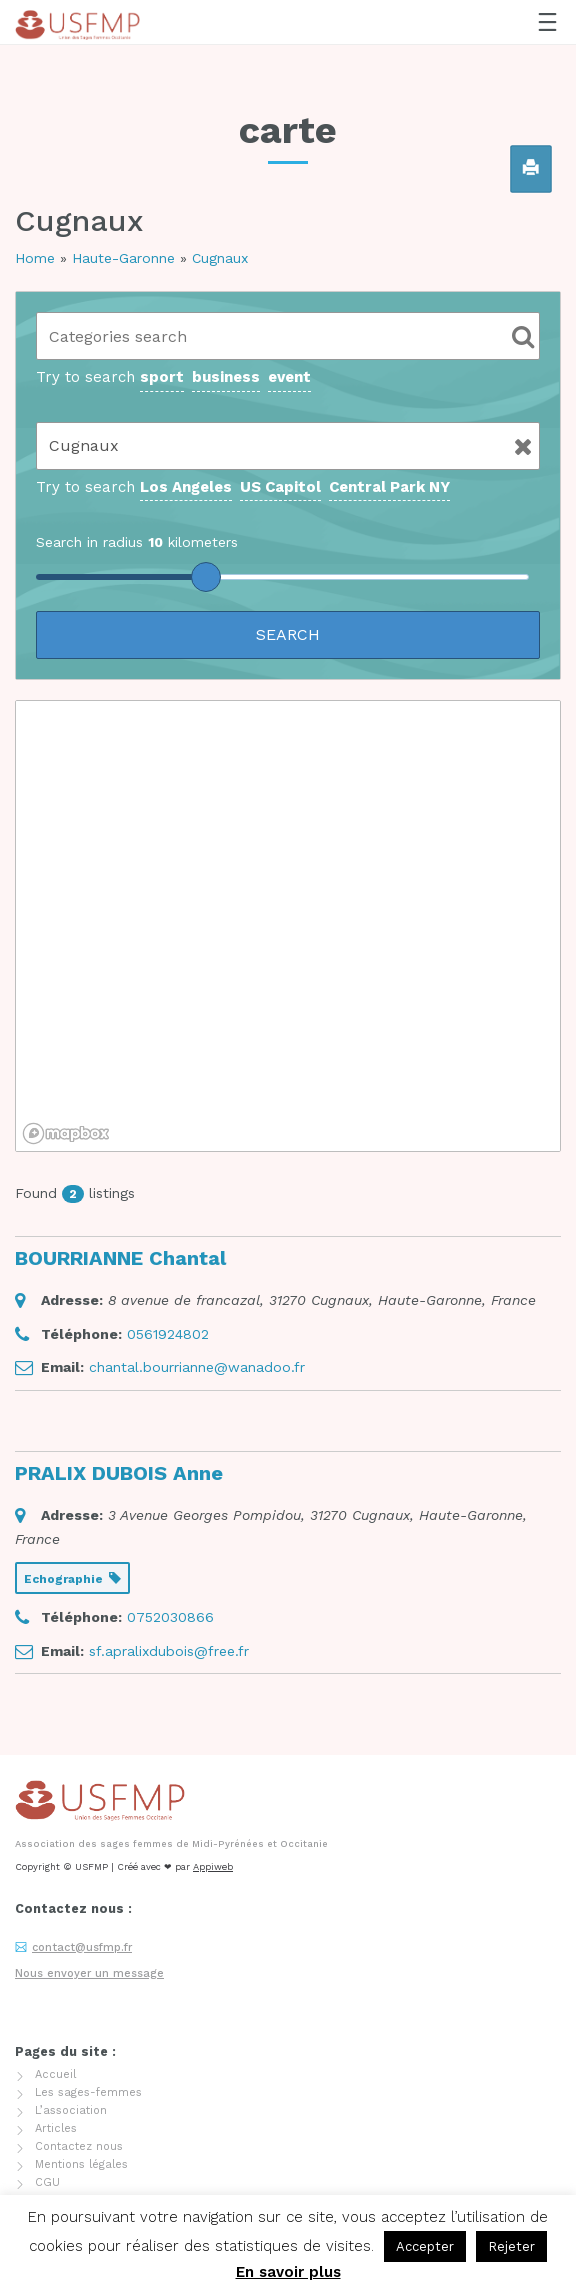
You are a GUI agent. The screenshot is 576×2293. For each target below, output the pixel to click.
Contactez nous (79, 2146)
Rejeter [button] (511, 2246)
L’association (71, 2110)
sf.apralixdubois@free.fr (169, 1651)
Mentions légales (81, 2164)
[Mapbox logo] (66, 1133)
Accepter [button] (425, 2246)
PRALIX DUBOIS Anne (119, 1473)
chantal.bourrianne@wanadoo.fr (197, 1367)
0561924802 (168, 1334)
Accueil (55, 2074)
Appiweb (213, 1866)
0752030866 (170, 1617)
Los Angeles (186, 487)
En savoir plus (288, 2272)
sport (162, 377)
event (289, 377)
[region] (288, 926)
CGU (47, 2182)
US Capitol (280, 487)
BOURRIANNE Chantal (120, 1258)
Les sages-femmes (88, 2092)
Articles (56, 2128)
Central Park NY (389, 487)
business (226, 377)
